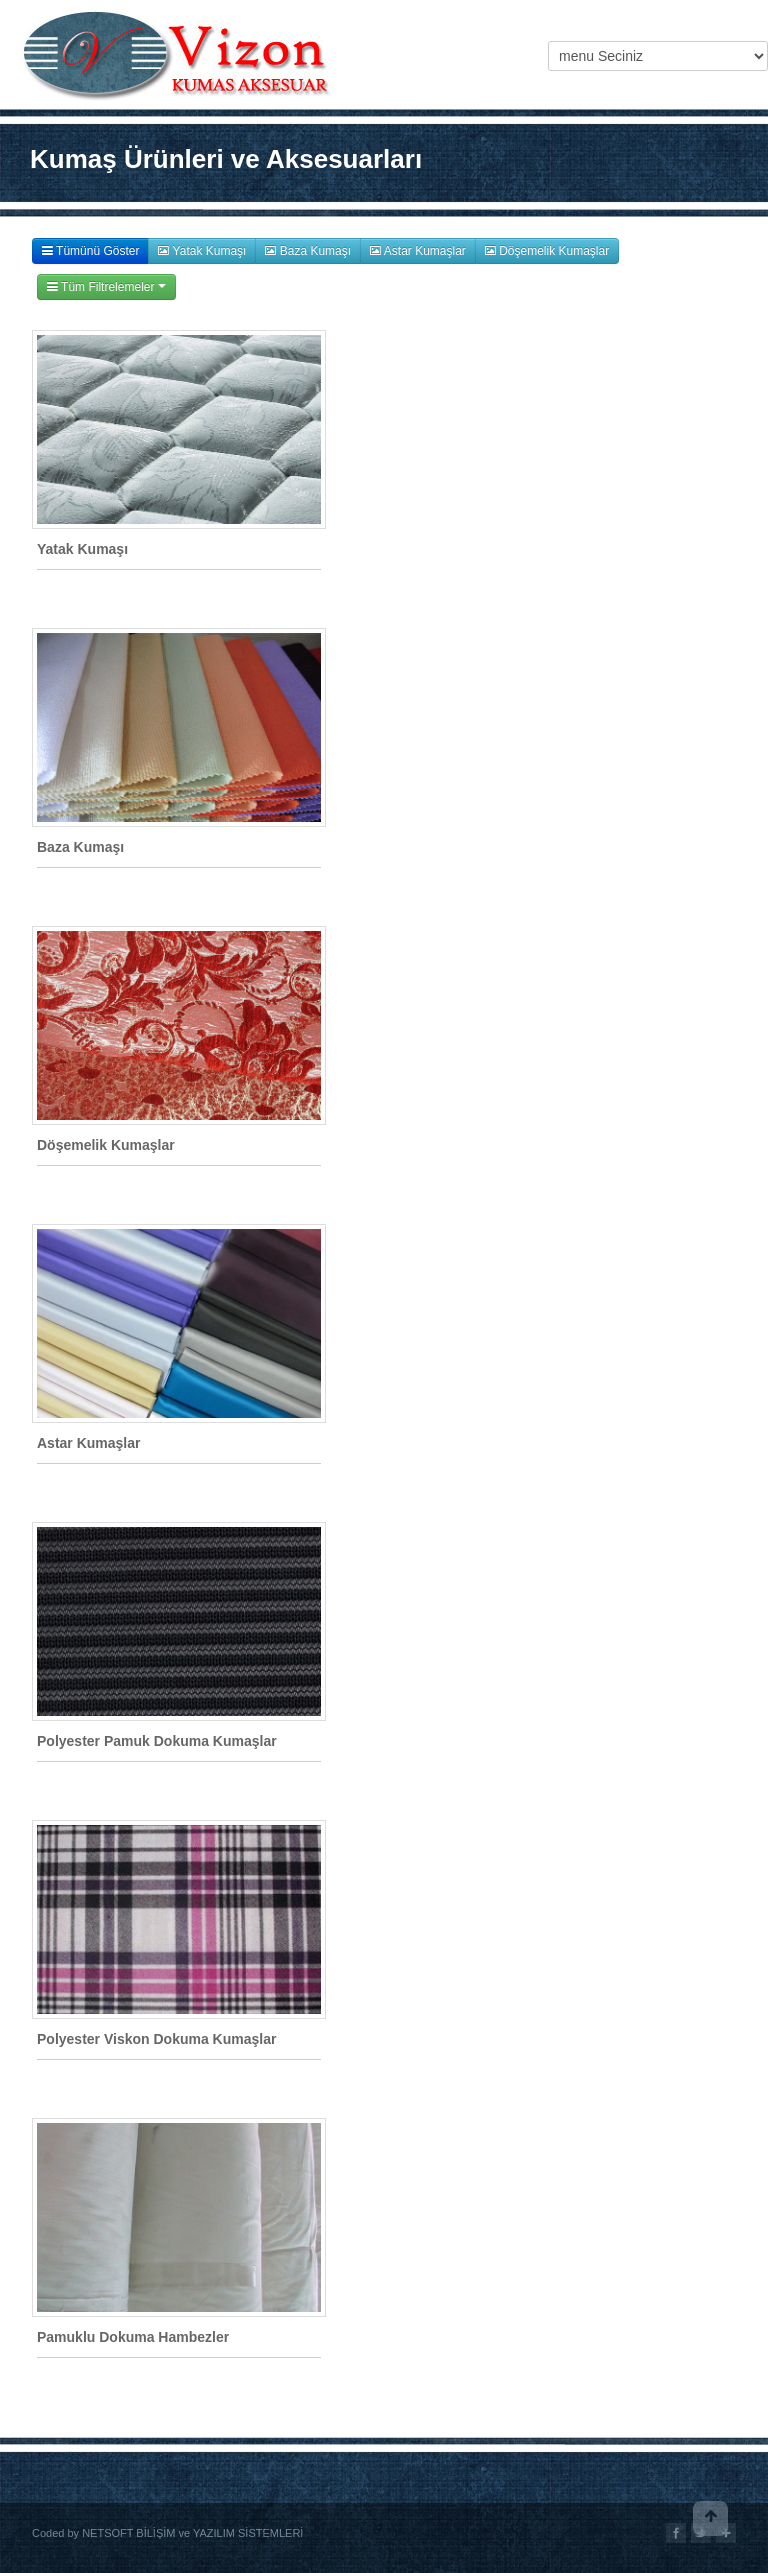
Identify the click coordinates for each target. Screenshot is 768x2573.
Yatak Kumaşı (202, 251)
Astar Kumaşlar (418, 251)
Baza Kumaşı (308, 251)
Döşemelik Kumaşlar (547, 251)
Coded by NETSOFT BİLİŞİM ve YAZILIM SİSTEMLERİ (167, 2533)
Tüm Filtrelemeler (106, 287)
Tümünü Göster (90, 251)
